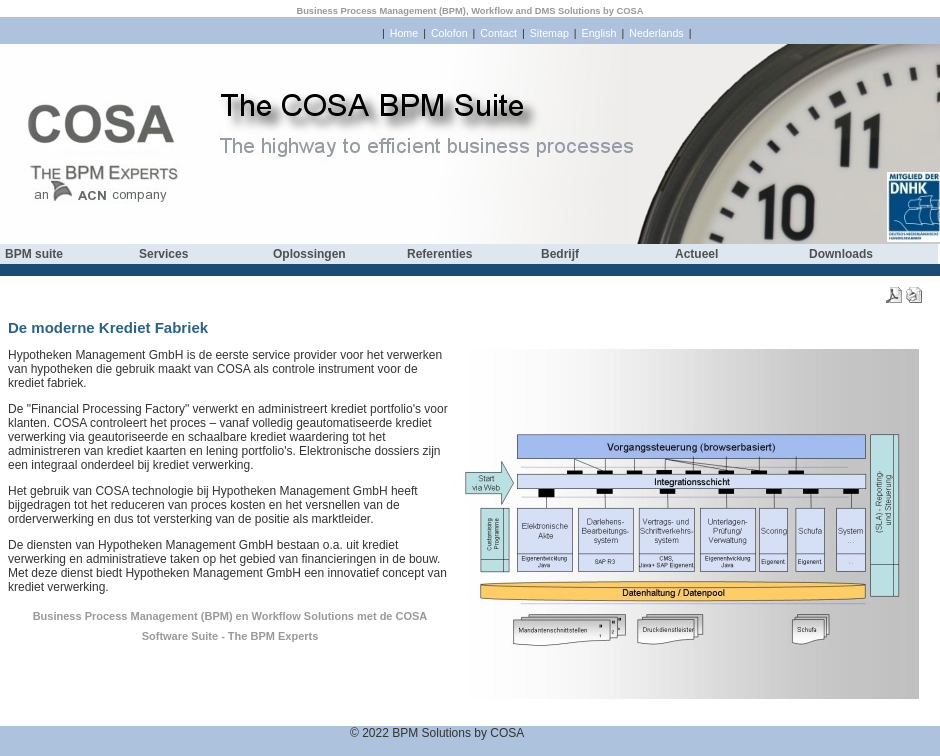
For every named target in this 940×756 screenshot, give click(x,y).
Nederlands (656, 33)
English (599, 33)
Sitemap (549, 33)
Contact (498, 33)
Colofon (449, 33)
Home (404, 33)
